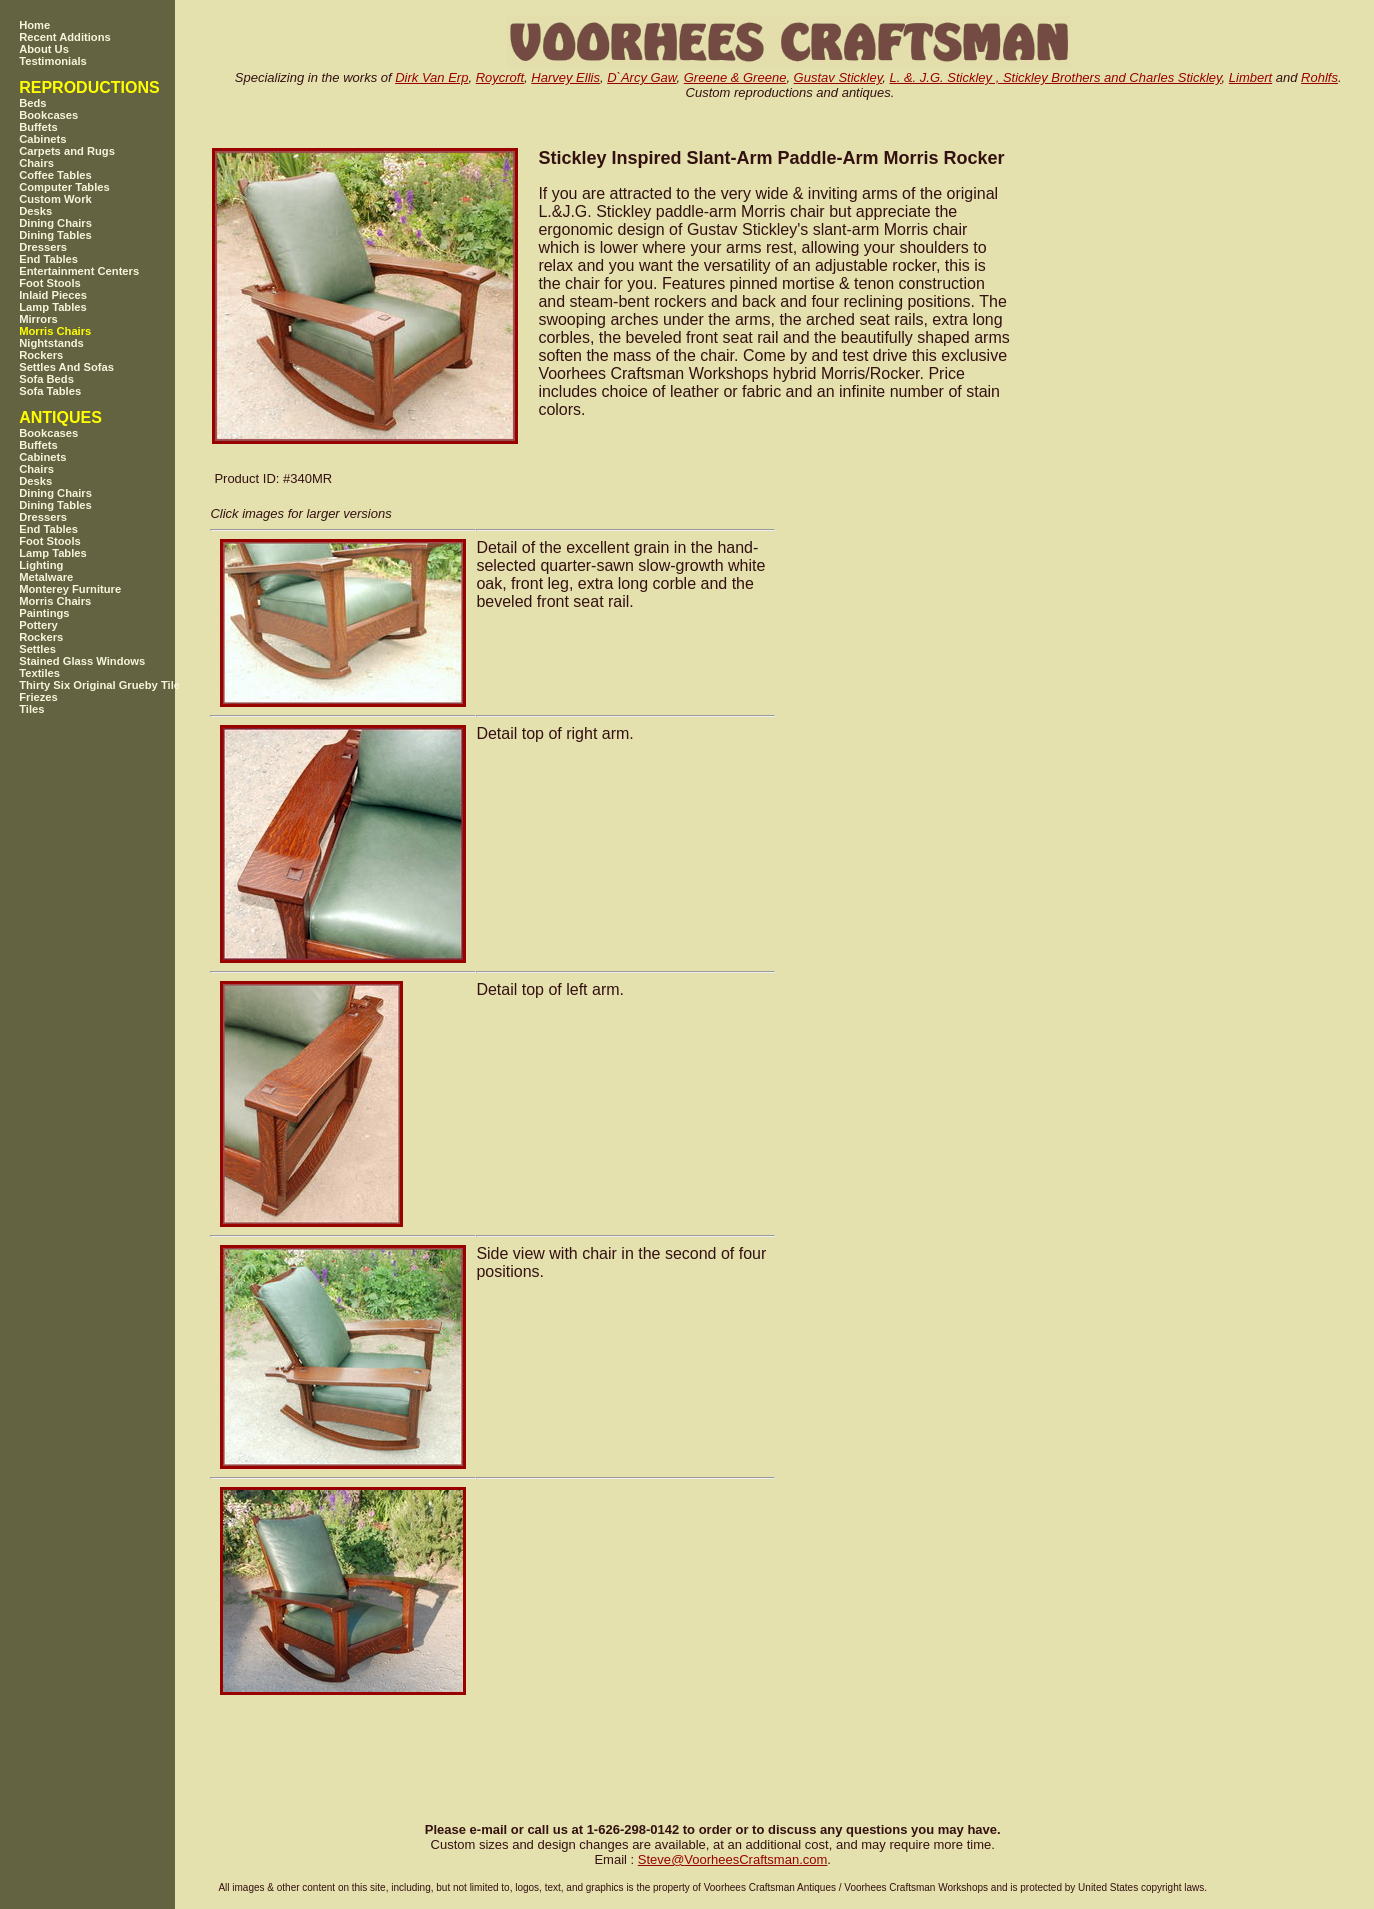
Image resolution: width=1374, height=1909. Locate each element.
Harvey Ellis (565, 77)
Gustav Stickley (838, 77)
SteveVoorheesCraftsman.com (733, 1859)
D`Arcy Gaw (641, 77)
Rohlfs (1319, 77)
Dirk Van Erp (431, 77)
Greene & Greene (735, 77)
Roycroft (500, 77)
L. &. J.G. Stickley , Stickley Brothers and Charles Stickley (1055, 77)
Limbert (1250, 77)
